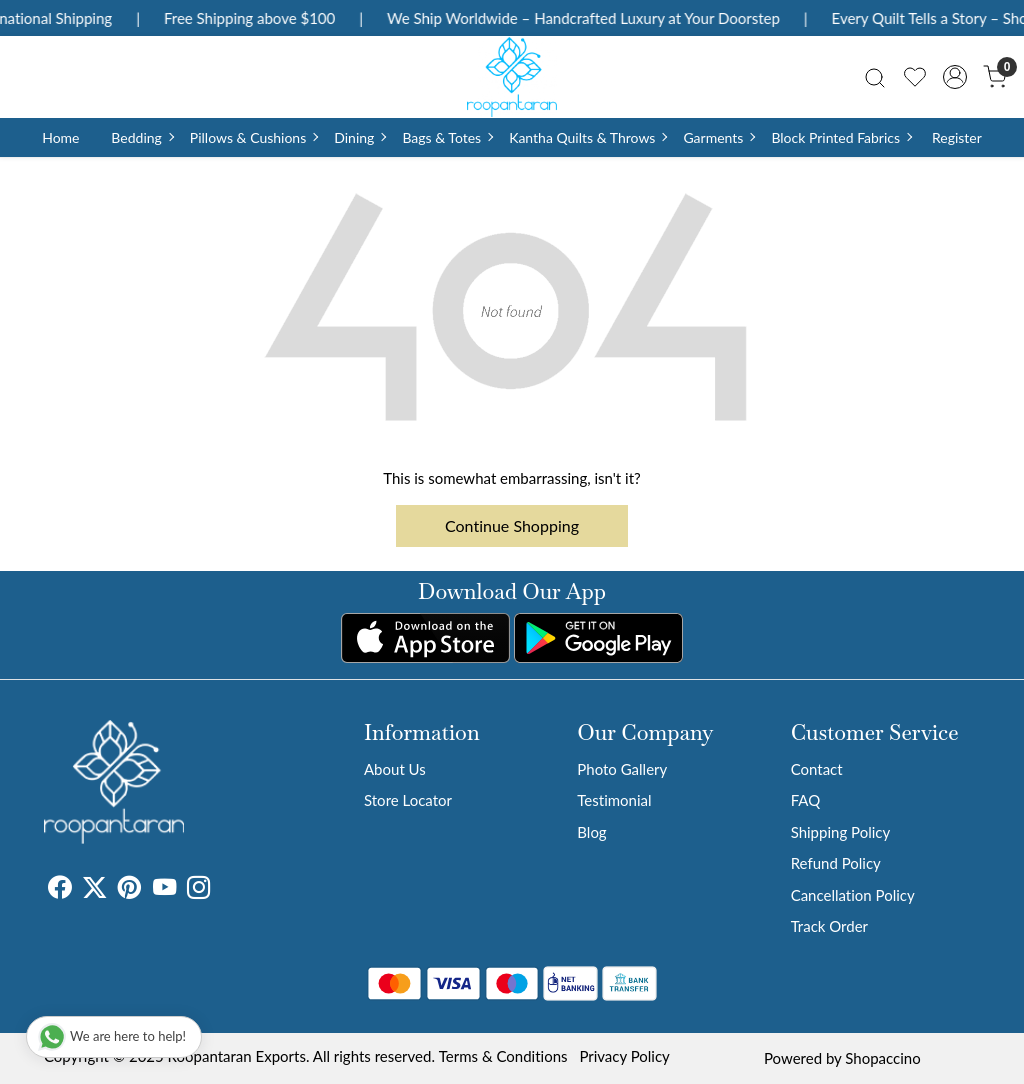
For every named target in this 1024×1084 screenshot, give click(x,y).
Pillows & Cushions (253, 137)
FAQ (806, 800)
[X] (94, 890)
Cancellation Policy (853, 895)
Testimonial (614, 800)
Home (60, 137)
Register (957, 137)
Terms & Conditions (503, 1056)
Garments (718, 137)
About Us (395, 769)
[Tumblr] (222, 890)
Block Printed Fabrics (841, 137)
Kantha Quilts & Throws (587, 137)
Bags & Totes (447, 137)
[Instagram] (198, 890)
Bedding (141, 137)
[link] (875, 76)
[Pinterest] (129, 890)
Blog (591, 832)
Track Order (829, 926)
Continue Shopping (512, 525)
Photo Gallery (622, 769)
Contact (817, 769)
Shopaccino (882, 1058)
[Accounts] (955, 77)
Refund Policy (836, 863)
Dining (359, 137)
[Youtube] (164, 890)
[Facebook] (59, 890)
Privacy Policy (624, 1056)
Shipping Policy (841, 832)
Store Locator (408, 800)
